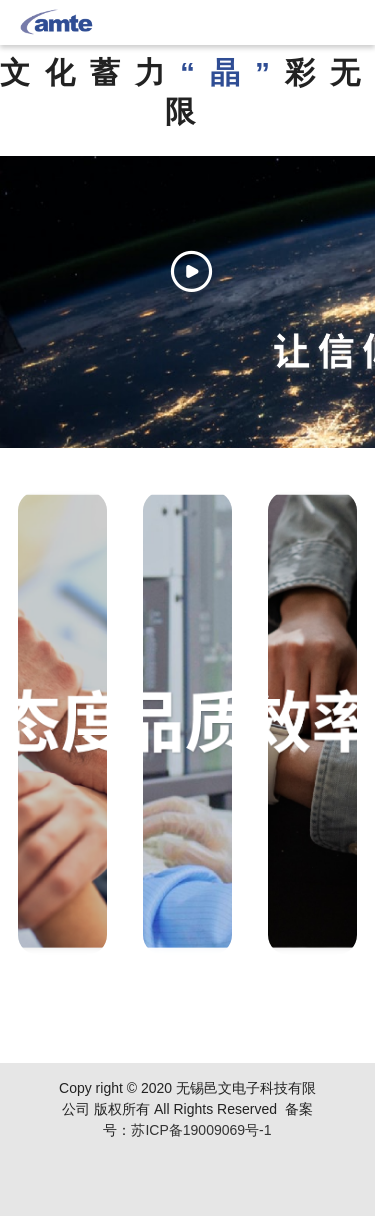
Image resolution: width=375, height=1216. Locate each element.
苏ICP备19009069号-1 (201, 1130)
